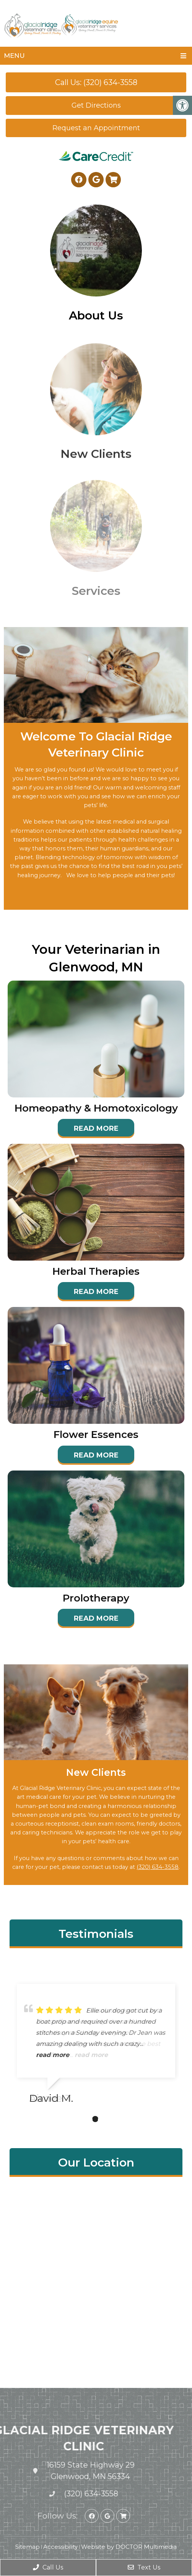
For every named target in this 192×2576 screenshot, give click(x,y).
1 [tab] (84, 2119)
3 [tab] (107, 2119)
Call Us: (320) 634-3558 (96, 82)
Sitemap (27, 2546)
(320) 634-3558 (158, 1867)
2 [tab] (95, 2119)
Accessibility (60, 2546)
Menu (14, 55)
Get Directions (96, 105)
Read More (96, 1128)
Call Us (48, 2567)
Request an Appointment (96, 128)
